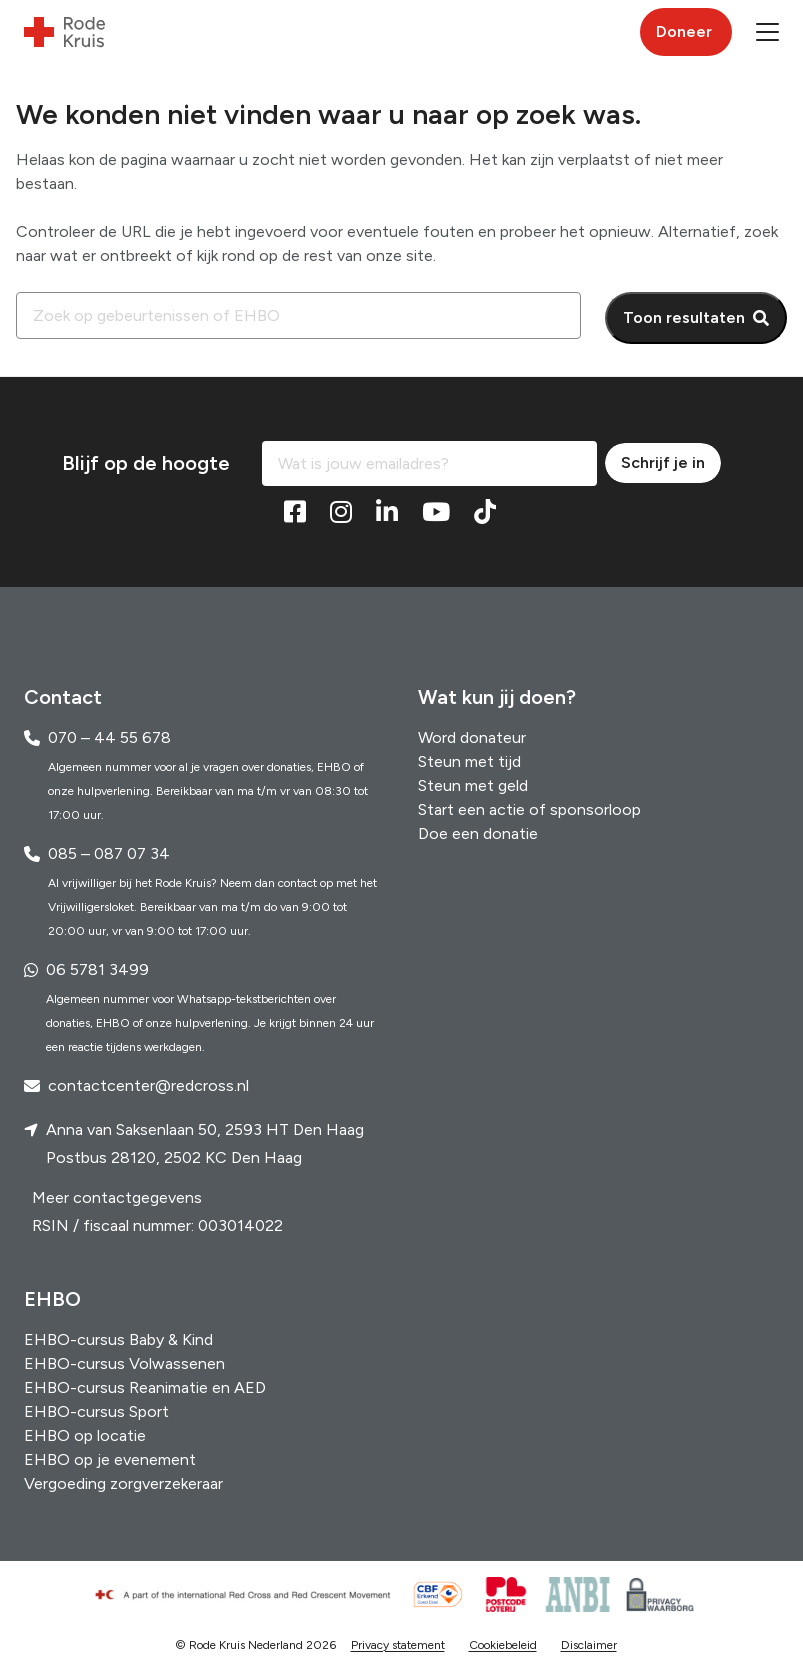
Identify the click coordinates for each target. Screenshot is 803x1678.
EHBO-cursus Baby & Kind (118, 1339)
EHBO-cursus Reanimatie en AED (145, 1387)
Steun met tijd (469, 761)
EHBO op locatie (85, 1435)
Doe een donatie (478, 833)
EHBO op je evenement (110, 1459)
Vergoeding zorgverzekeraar (123, 1483)
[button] (767, 32)
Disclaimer (589, 1645)
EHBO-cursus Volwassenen (124, 1363)
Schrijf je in (663, 462)
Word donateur (472, 737)
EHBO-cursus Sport (96, 1411)
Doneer (684, 31)
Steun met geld (473, 785)
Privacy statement (398, 1645)
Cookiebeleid (503, 1645)
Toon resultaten (684, 317)
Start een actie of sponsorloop (529, 809)
